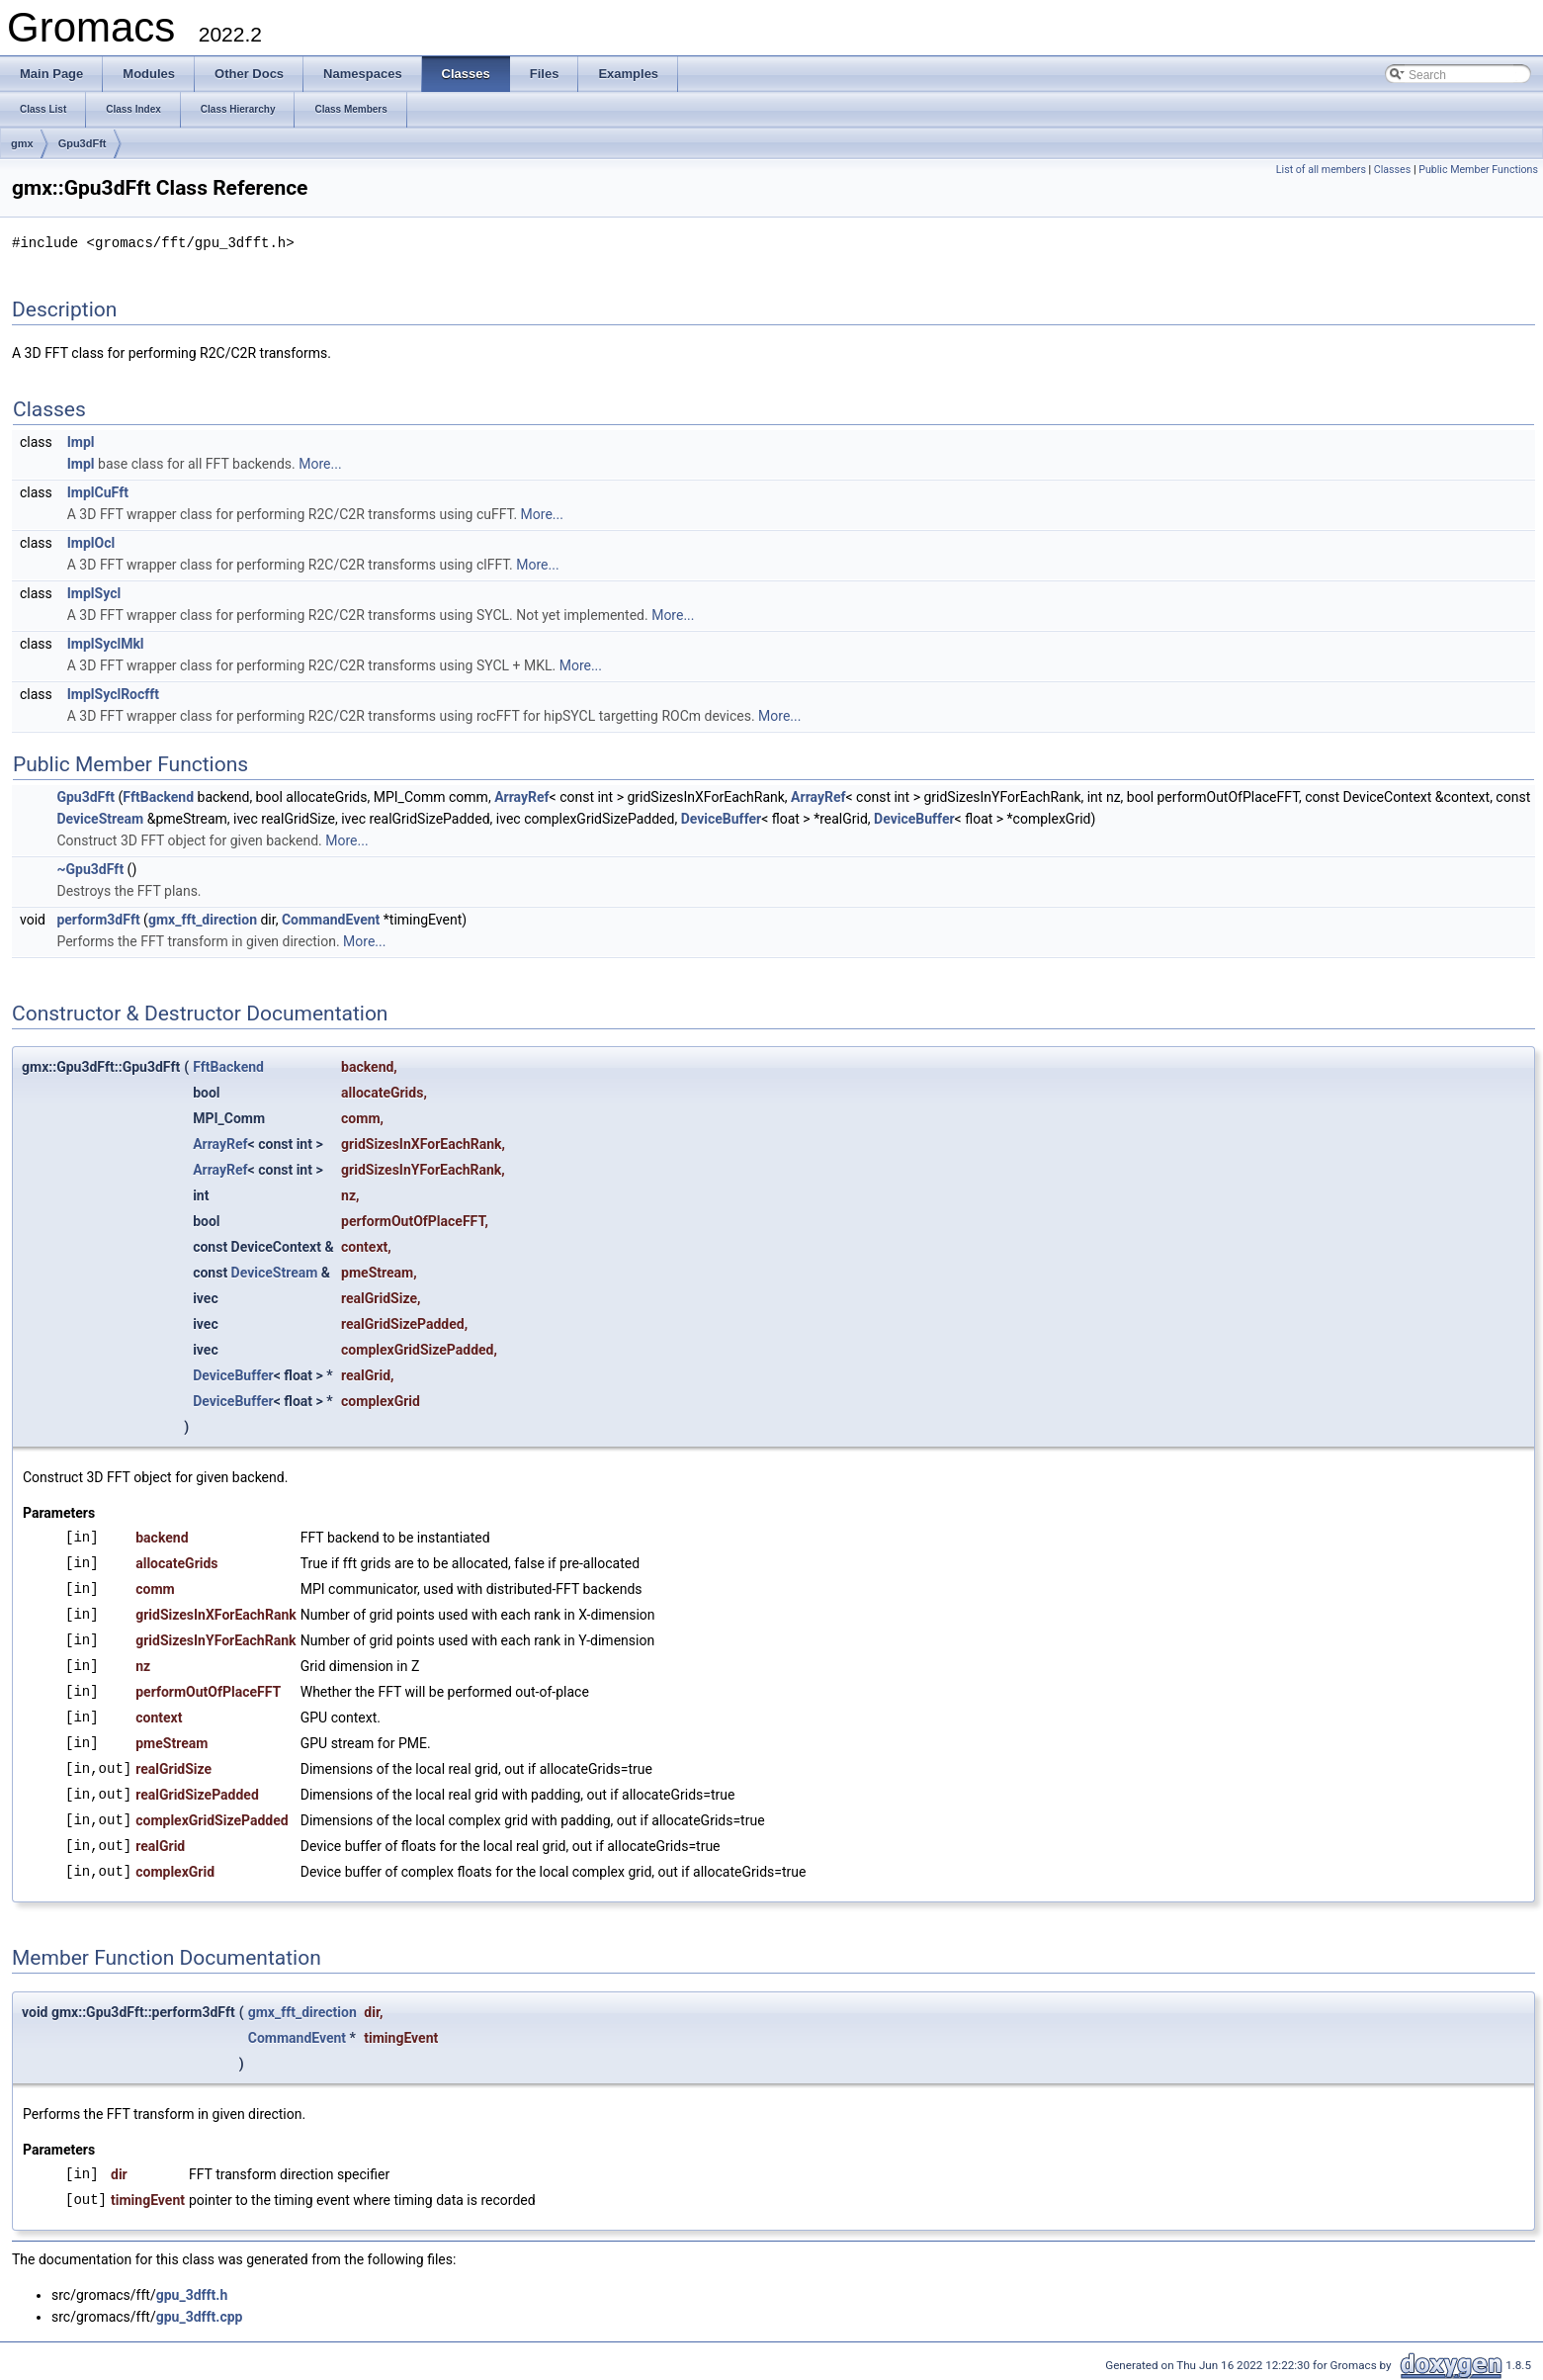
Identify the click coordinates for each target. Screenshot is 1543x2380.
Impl (81, 441)
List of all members (1321, 169)
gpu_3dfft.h (192, 2294)
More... (320, 463)
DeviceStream (99, 818)
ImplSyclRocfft (113, 693)
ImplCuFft (98, 491)
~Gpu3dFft (90, 868)
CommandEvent (331, 918)
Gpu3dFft (82, 143)
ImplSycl (94, 592)
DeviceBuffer (721, 818)
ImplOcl (91, 542)
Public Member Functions (1478, 169)
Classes (1392, 169)
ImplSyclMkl (105, 643)
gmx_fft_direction (202, 918)
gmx (22, 143)
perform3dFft (97, 918)
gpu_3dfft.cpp (199, 2316)
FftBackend (158, 796)
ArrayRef (521, 796)
